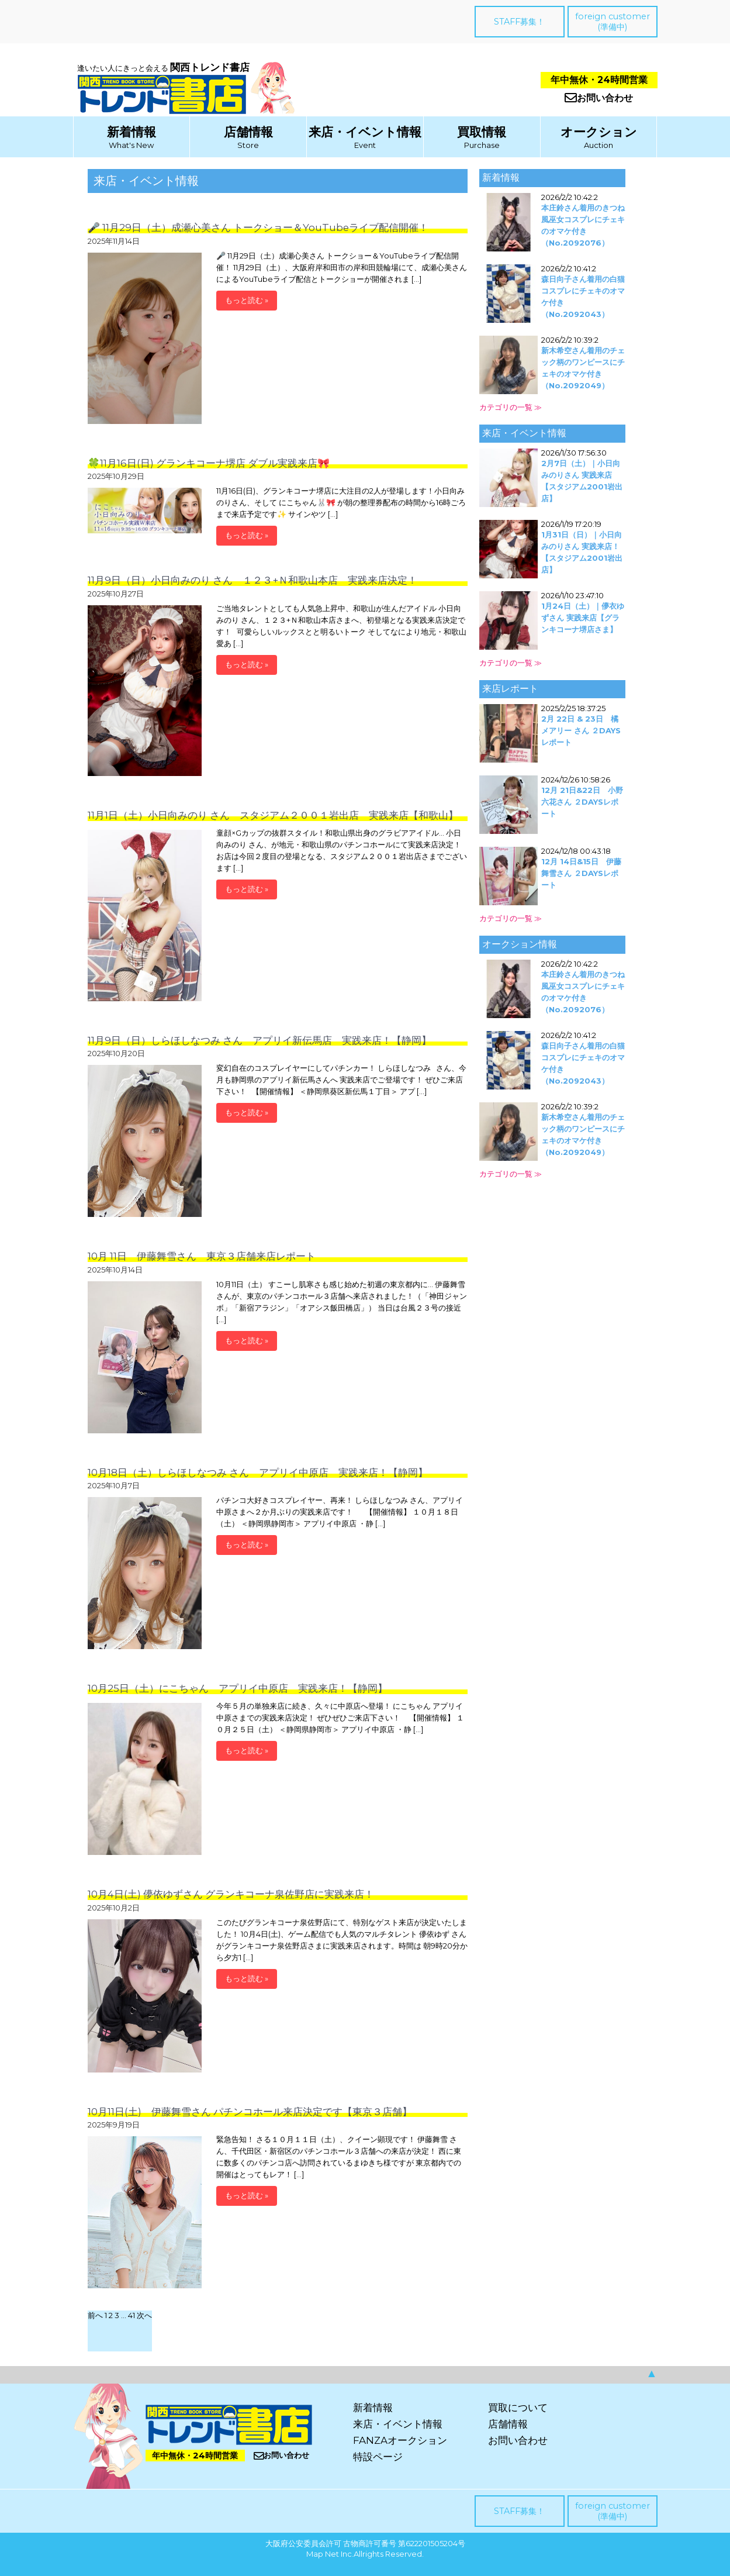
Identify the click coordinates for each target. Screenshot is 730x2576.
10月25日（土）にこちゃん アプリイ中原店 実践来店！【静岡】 (238, 1688)
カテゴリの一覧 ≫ (510, 407)
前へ (95, 2315)
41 (131, 2315)
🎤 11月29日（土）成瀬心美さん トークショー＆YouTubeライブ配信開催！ (258, 227)
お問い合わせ (599, 98)
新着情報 (131, 132)
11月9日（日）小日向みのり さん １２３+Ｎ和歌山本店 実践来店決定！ (252, 580)
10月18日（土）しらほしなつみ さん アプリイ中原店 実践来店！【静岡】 (258, 1472)
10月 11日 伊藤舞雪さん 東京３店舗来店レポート (202, 1256)
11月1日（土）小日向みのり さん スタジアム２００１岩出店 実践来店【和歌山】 (273, 815)
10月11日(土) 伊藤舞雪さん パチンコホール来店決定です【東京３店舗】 (250, 2112)
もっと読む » (246, 300)
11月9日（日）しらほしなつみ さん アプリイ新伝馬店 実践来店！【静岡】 (259, 1040)
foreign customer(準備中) (612, 21)
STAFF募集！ (519, 21)
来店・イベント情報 (365, 132)
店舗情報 (248, 132)
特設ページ (378, 2457)
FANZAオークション (400, 2440)
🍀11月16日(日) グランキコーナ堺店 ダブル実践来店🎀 (209, 463)
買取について (518, 2407)
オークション (599, 132)
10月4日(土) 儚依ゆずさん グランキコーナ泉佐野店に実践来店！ (231, 1894)
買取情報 (481, 132)
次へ (144, 2315)
